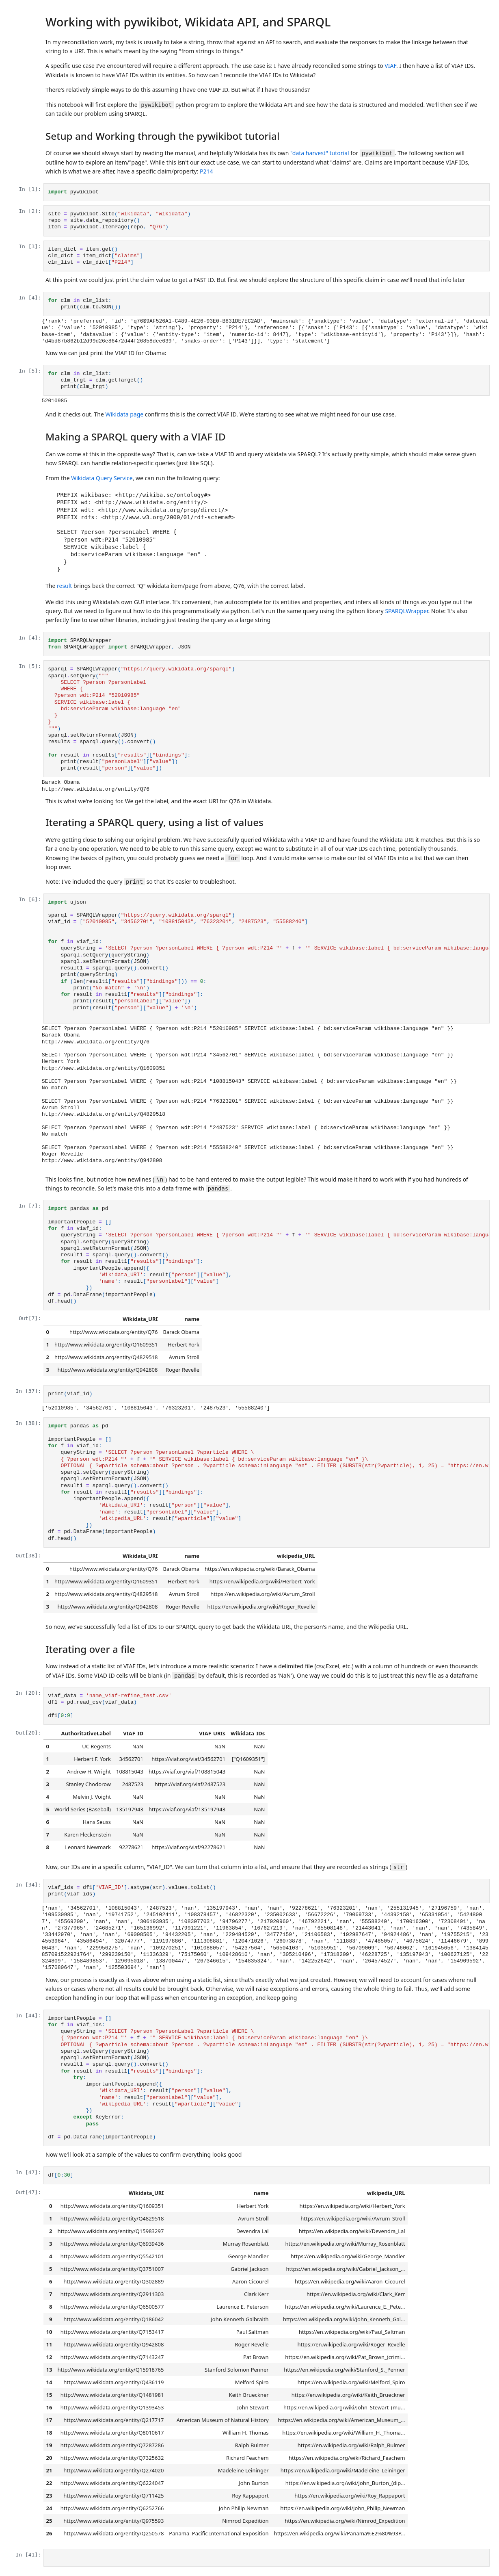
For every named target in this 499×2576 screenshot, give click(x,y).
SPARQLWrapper (406, 611)
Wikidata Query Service (101, 478)
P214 (206, 171)
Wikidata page (125, 414)
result (64, 586)
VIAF (390, 65)
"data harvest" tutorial (319, 153)
